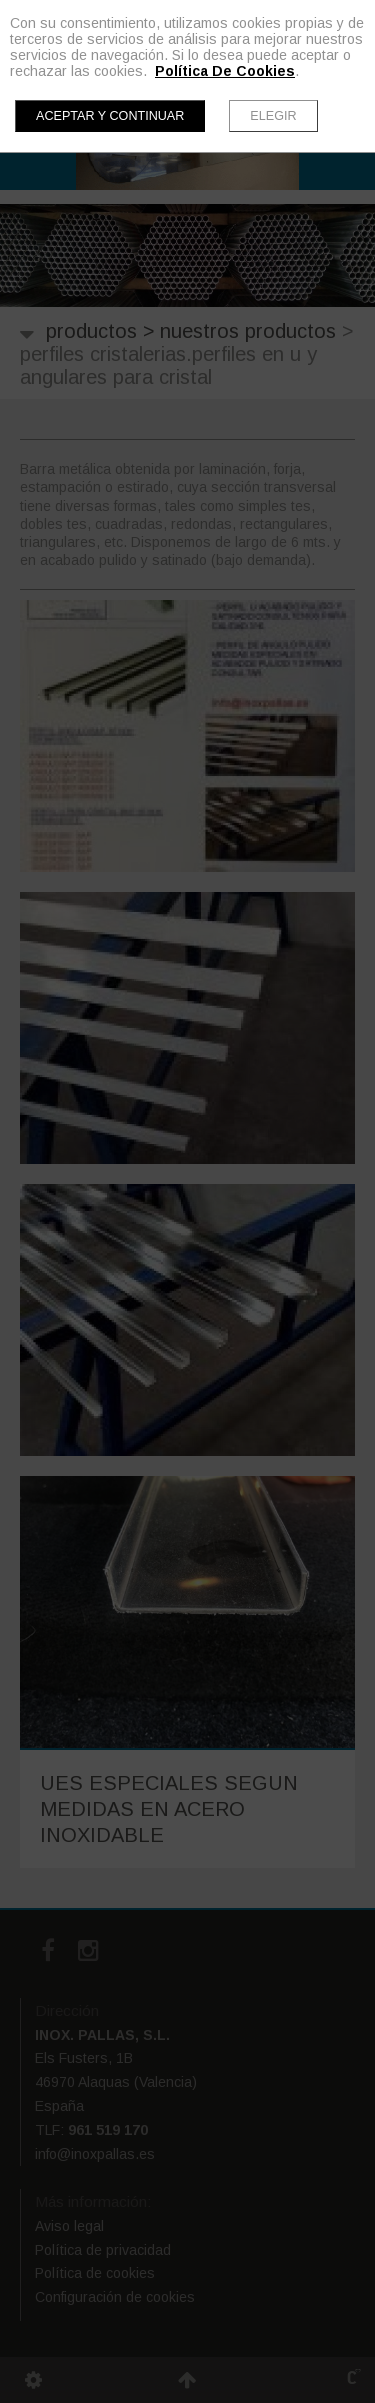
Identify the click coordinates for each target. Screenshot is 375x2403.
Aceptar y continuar (110, 116)
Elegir (273, 116)
